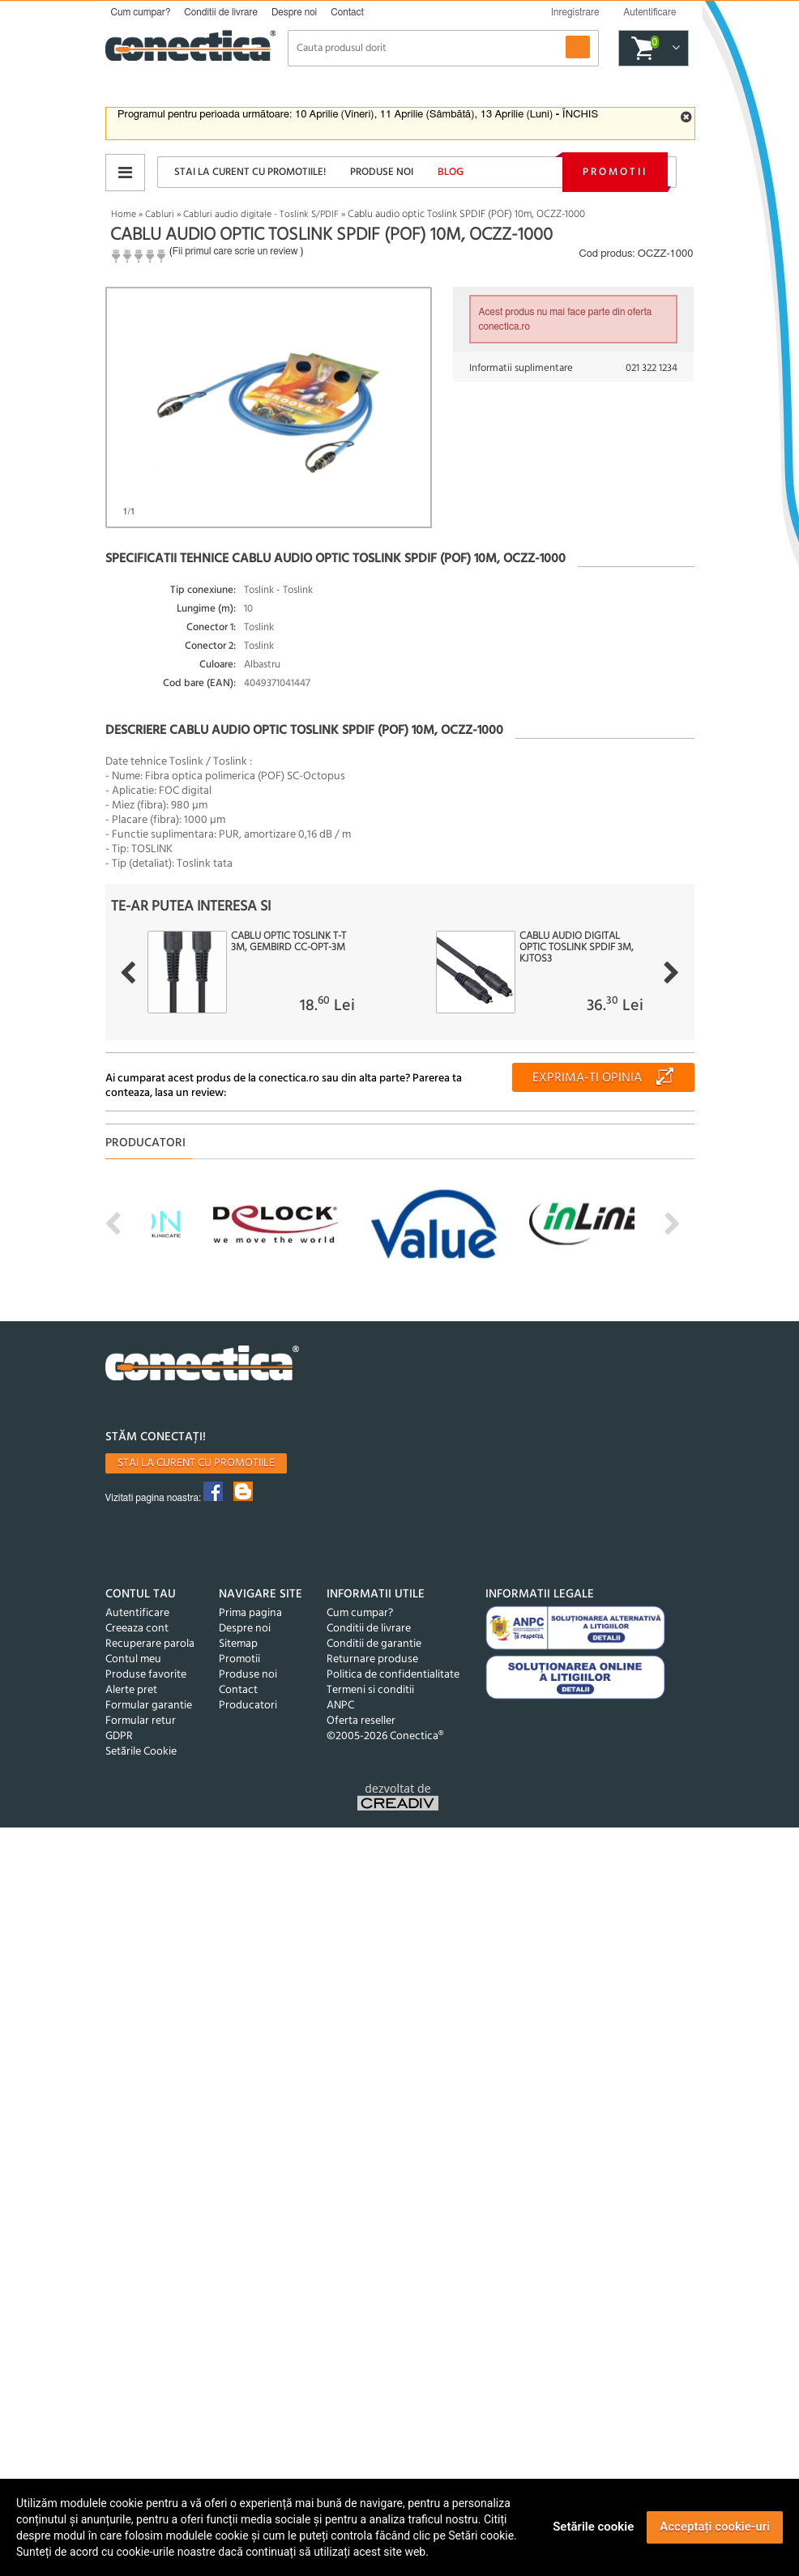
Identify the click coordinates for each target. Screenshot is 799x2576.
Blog (451, 172)
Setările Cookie (141, 1751)
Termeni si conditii (370, 1690)
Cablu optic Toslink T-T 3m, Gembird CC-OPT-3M (288, 942)
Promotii (615, 172)
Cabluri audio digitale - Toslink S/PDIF (261, 215)
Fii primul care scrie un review (235, 251)
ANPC (340, 1705)
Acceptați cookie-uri (715, 2526)
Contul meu (133, 1659)
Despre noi (294, 12)
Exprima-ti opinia (587, 1078)
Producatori (248, 1705)
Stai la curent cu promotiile (196, 1463)
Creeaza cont (137, 1628)
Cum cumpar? (141, 12)
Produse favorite (145, 1674)
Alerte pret (131, 1690)
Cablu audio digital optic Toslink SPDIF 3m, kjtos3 (576, 948)
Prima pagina (250, 1613)
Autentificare (137, 1613)
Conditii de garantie (374, 1644)
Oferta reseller (361, 1721)
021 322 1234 (651, 368)
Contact (347, 12)
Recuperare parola (149, 1644)
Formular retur (140, 1721)
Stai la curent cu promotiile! (250, 172)
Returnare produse (372, 1659)
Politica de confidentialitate (393, 1674)
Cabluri (159, 215)
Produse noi (381, 172)
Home (123, 215)
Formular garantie (148, 1705)
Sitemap (238, 1644)
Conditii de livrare (221, 12)
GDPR (119, 1736)
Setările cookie (593, 2526)
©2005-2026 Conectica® (385, 1736)
